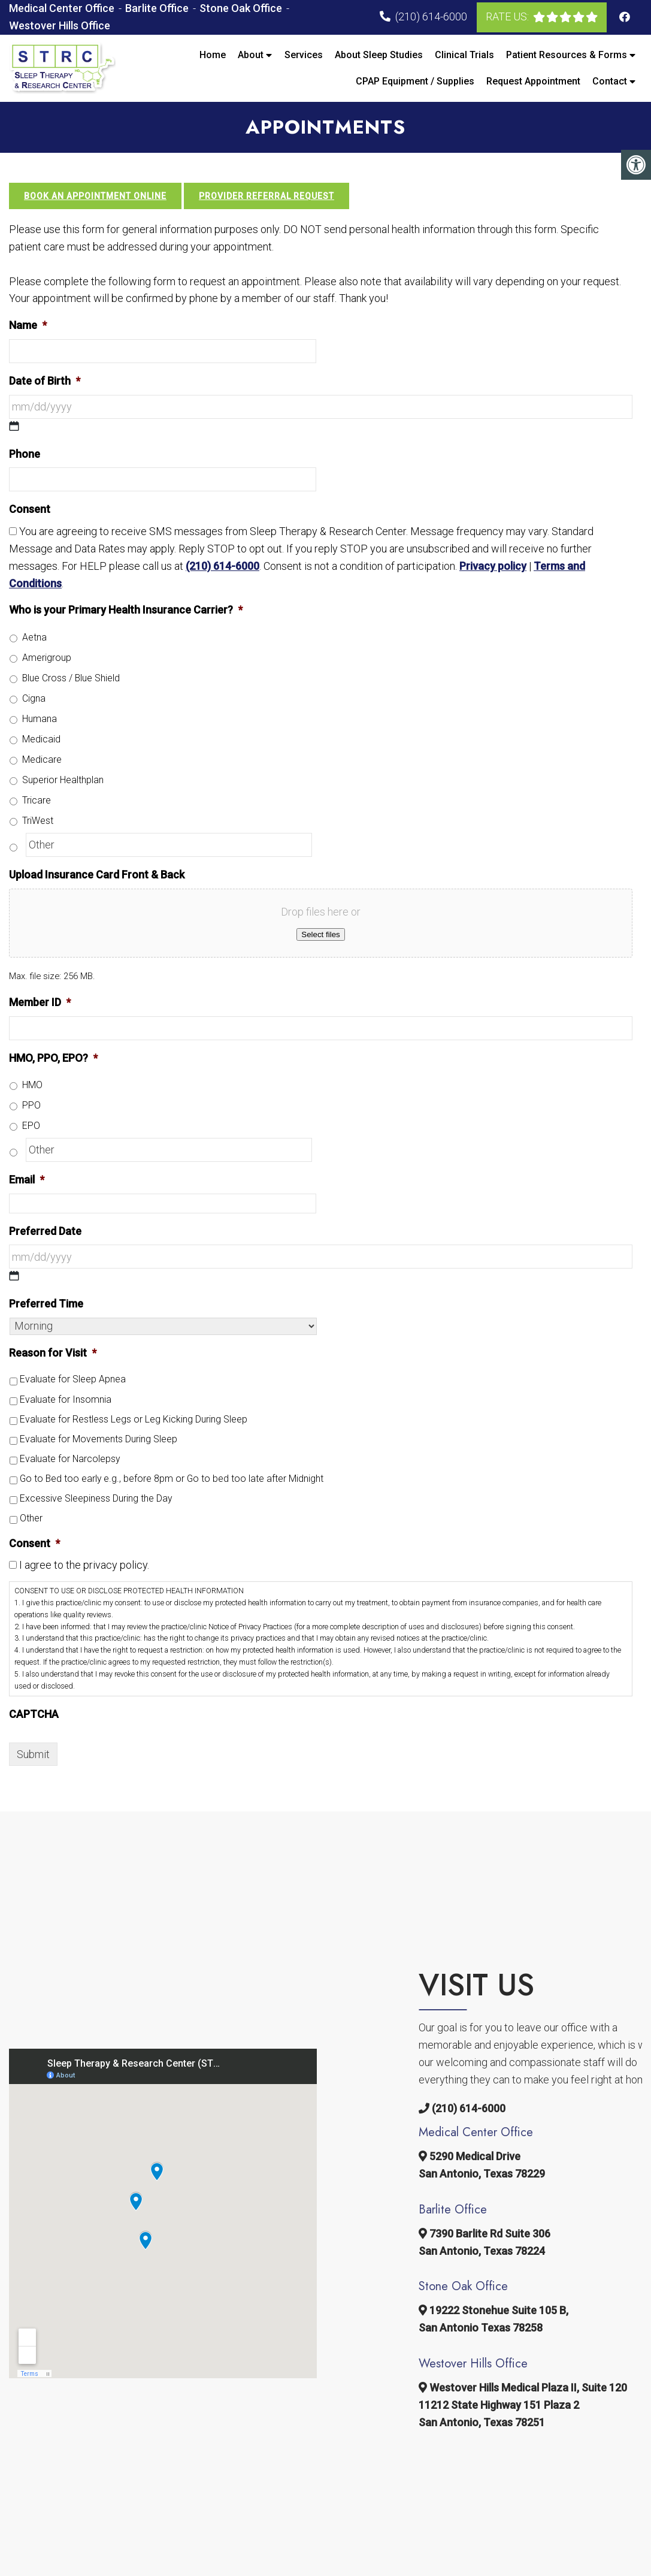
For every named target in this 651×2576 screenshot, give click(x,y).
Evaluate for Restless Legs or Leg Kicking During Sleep (133, 1419)
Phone (24, 454)
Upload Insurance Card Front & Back (96, 874)
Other (31, 1518)
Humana (39, 718)
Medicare (42, 759)
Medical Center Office (63, 8)
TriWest (37, 820)
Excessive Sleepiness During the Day (96, 1498)
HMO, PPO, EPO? (53, 1058)
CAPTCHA (34, 1714)
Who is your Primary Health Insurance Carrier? (126, 609)
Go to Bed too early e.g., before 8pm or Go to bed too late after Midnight (171, 1478)
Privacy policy (492, 566)
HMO (32, 1085)
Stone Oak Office (241, 8)
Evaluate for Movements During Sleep (98, 1439)
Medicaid (41, 739)
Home (212, 55)
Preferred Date (45, 1231)
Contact (609, 81)
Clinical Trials (464, 55)
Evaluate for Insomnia (65, 1399)
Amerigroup (46, 657)
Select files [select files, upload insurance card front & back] (320, 934)
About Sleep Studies (379, 55)
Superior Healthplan (63, 780)
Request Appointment (533, 81)
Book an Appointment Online (95, 196)
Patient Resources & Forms (566, 55)
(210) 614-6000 (431, 16)
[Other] (169, 845)
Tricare (36, 800)
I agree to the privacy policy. (84, 1565)
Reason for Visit (52, 1352)
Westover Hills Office (59, 25)
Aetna (34, 637)
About (251, 55)
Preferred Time (46, 1303)
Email (26, 1179)
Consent (29, 509)
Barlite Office (158, 8)
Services (303, 55)
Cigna (34, 698)
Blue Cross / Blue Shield (71, 678)
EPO (31, 1125)
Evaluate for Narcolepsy (70, 1458)
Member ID (40, 1002)
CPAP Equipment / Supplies (415, 81)
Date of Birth (44, 381)
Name (28, 325)
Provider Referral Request (266, 196)
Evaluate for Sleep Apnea (73, 1379)
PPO (31, 1105)
